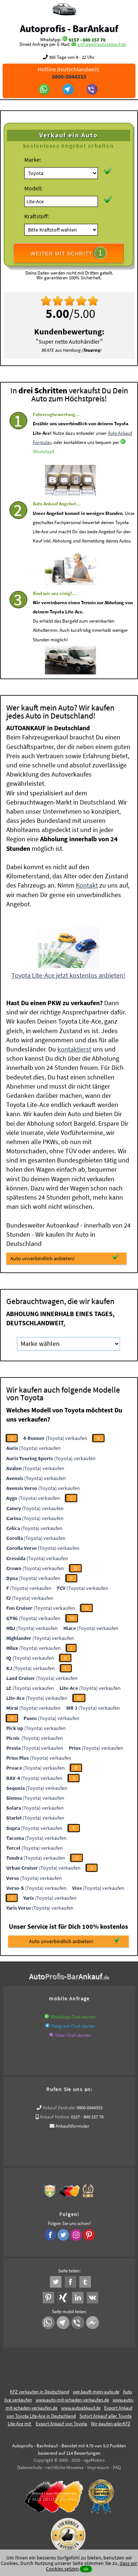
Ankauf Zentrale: (59, 2107)
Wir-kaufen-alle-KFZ (110, 2423)
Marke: (32, 159)
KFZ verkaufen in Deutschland (39, 2391)
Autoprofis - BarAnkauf (69, 28)
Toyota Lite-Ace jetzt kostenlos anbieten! (68, 975)
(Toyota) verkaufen (55, 1438)
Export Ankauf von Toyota (61, 2423)
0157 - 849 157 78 (86, 39)
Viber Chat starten (73, 2035)
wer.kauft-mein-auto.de (96, 2391)
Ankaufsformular (72, 2126)
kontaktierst (74, 1049)
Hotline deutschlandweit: (69, 72)
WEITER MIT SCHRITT (68, 253)
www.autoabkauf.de (80, 2408)
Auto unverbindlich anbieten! (64, 1258)
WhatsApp (43, 471)
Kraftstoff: (36, 216)
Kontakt (87, 885)
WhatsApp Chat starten (73, 2017)
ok (86, 2569)
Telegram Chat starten (73, 2026)
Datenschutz (29, 2467)
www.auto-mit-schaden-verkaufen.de (72, 2400)
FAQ (117, 2467)
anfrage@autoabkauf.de (101, 44)
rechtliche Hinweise (65, 2467)
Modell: (33, 188)
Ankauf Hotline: (55, 2117)
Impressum (98, 2467)
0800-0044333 (89, 2107)
